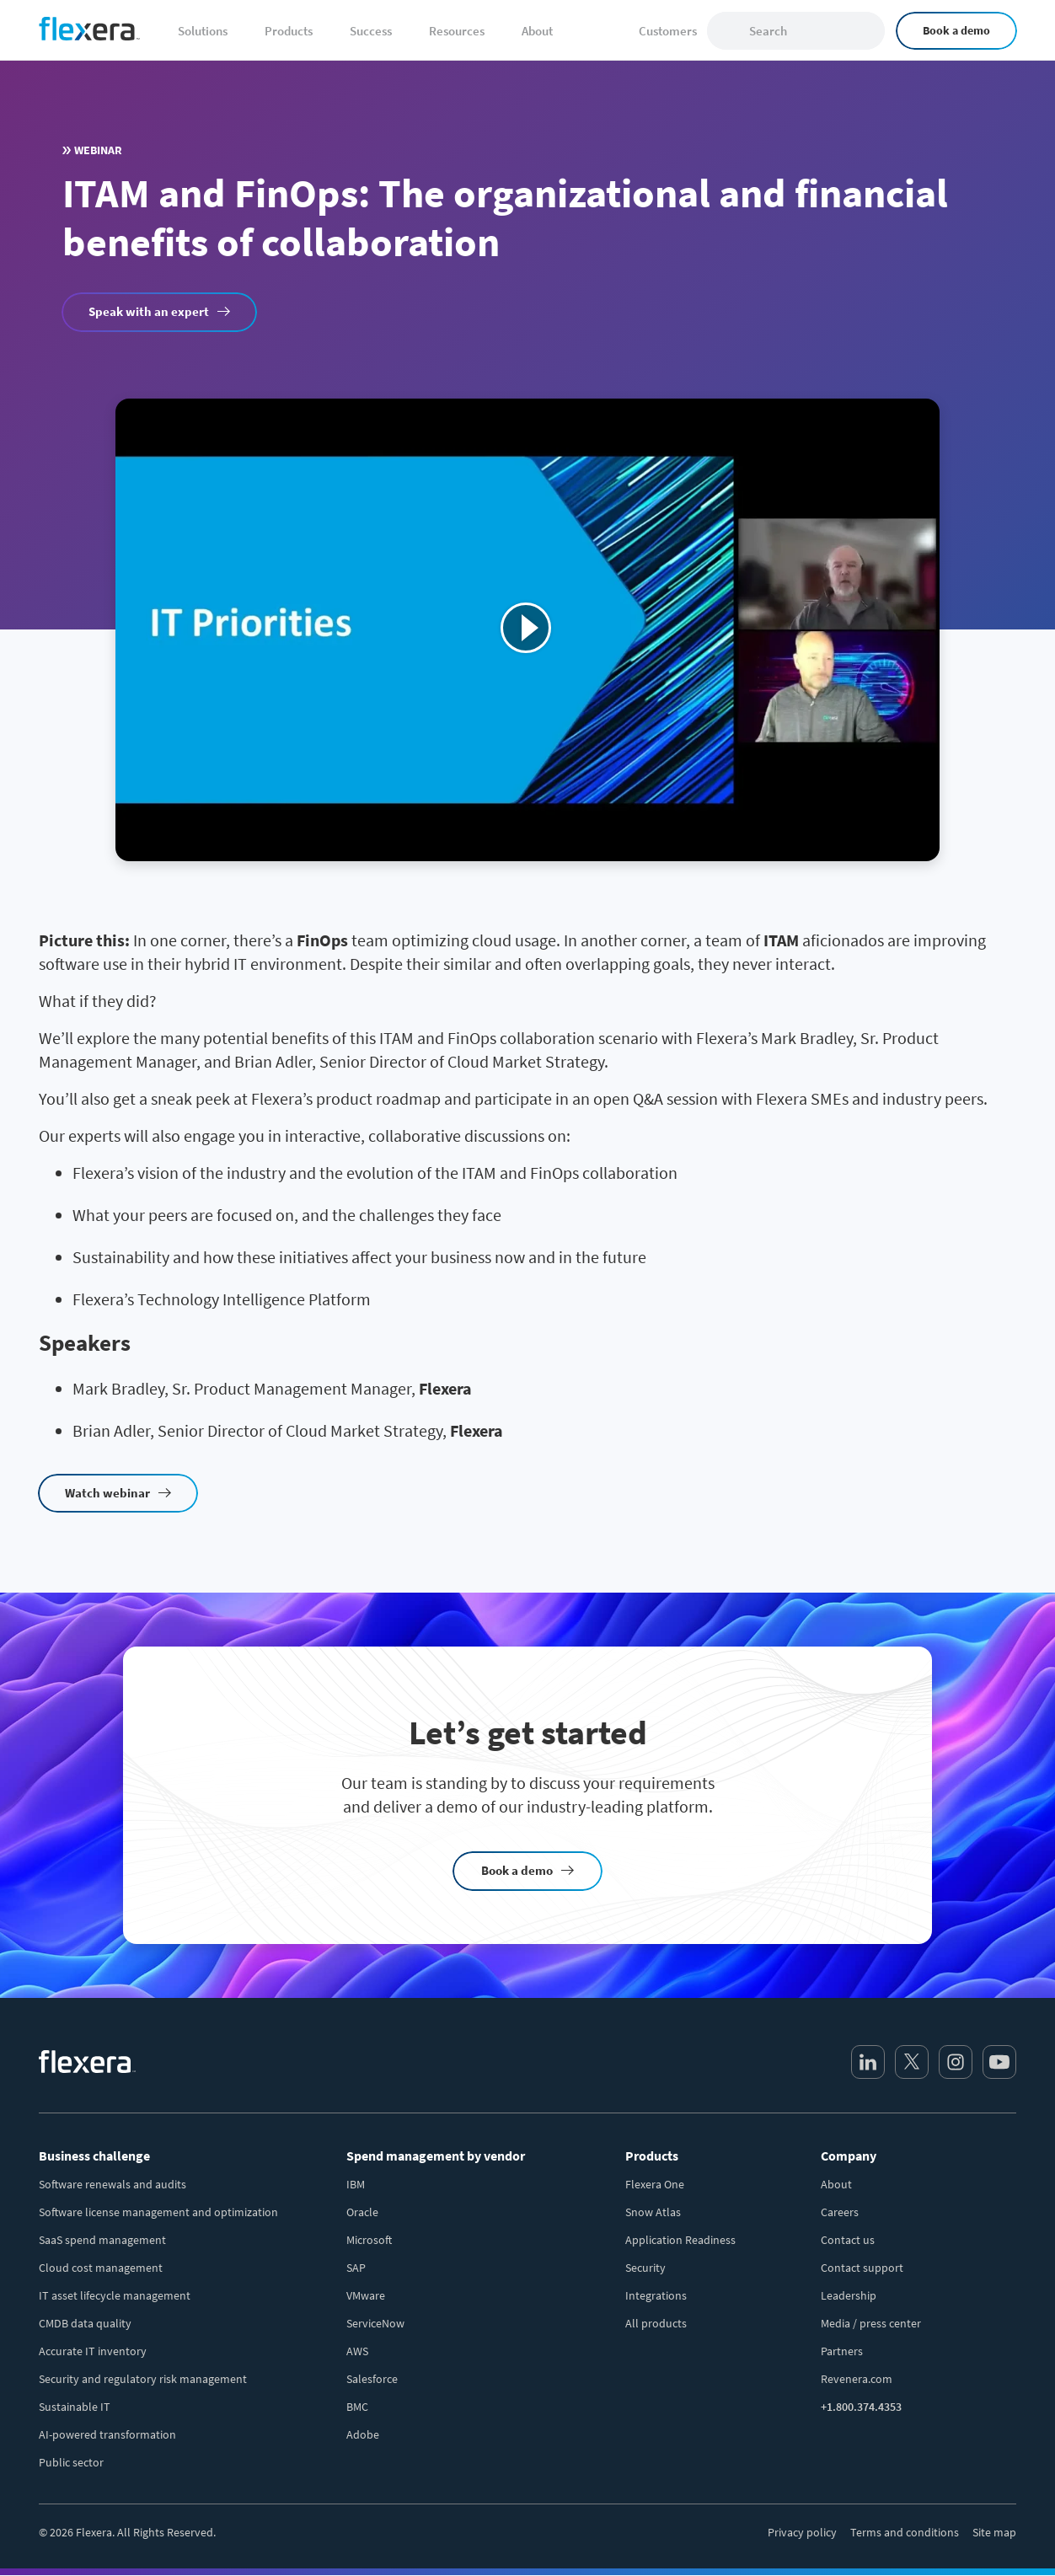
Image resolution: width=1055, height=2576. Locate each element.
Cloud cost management (101, 2267)
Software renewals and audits (112, 2184)
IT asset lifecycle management (114, 2295)
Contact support (862, 2267)
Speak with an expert (148, 311)
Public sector (71, 2462)
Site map (994, 2532)
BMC (357, 2406)
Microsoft (369, 2239)
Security (645, 2267)
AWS (357, 2351)
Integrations (656, 2295)
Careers (840, 2212)
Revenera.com (856, 2378)
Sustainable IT (74, 2406)
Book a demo (956, 30)
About (836, 2184)
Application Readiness (680, 2239)
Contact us (848, 2239)
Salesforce (372, 2378)
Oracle (362, 2212)
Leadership (848, 2295)
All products (656, 2323)
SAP (356, 2267)
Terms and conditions (904, 2532)
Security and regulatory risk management (143, 2378)
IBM (355, 2184)
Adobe (362, 2434)
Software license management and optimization (158, 2212)
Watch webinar (107, 1493)
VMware (365, 2295)
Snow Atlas (653, 2212)
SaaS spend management (102, 2239)
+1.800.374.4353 (861, 2406)
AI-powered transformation (107, 2434)
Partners (842, 2351)
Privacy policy (802, 2532)
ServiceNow (375, 2323)
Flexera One (654, 2184)
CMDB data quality (85, 2323)
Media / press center (871, 2323)
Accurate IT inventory (93, 2351)
